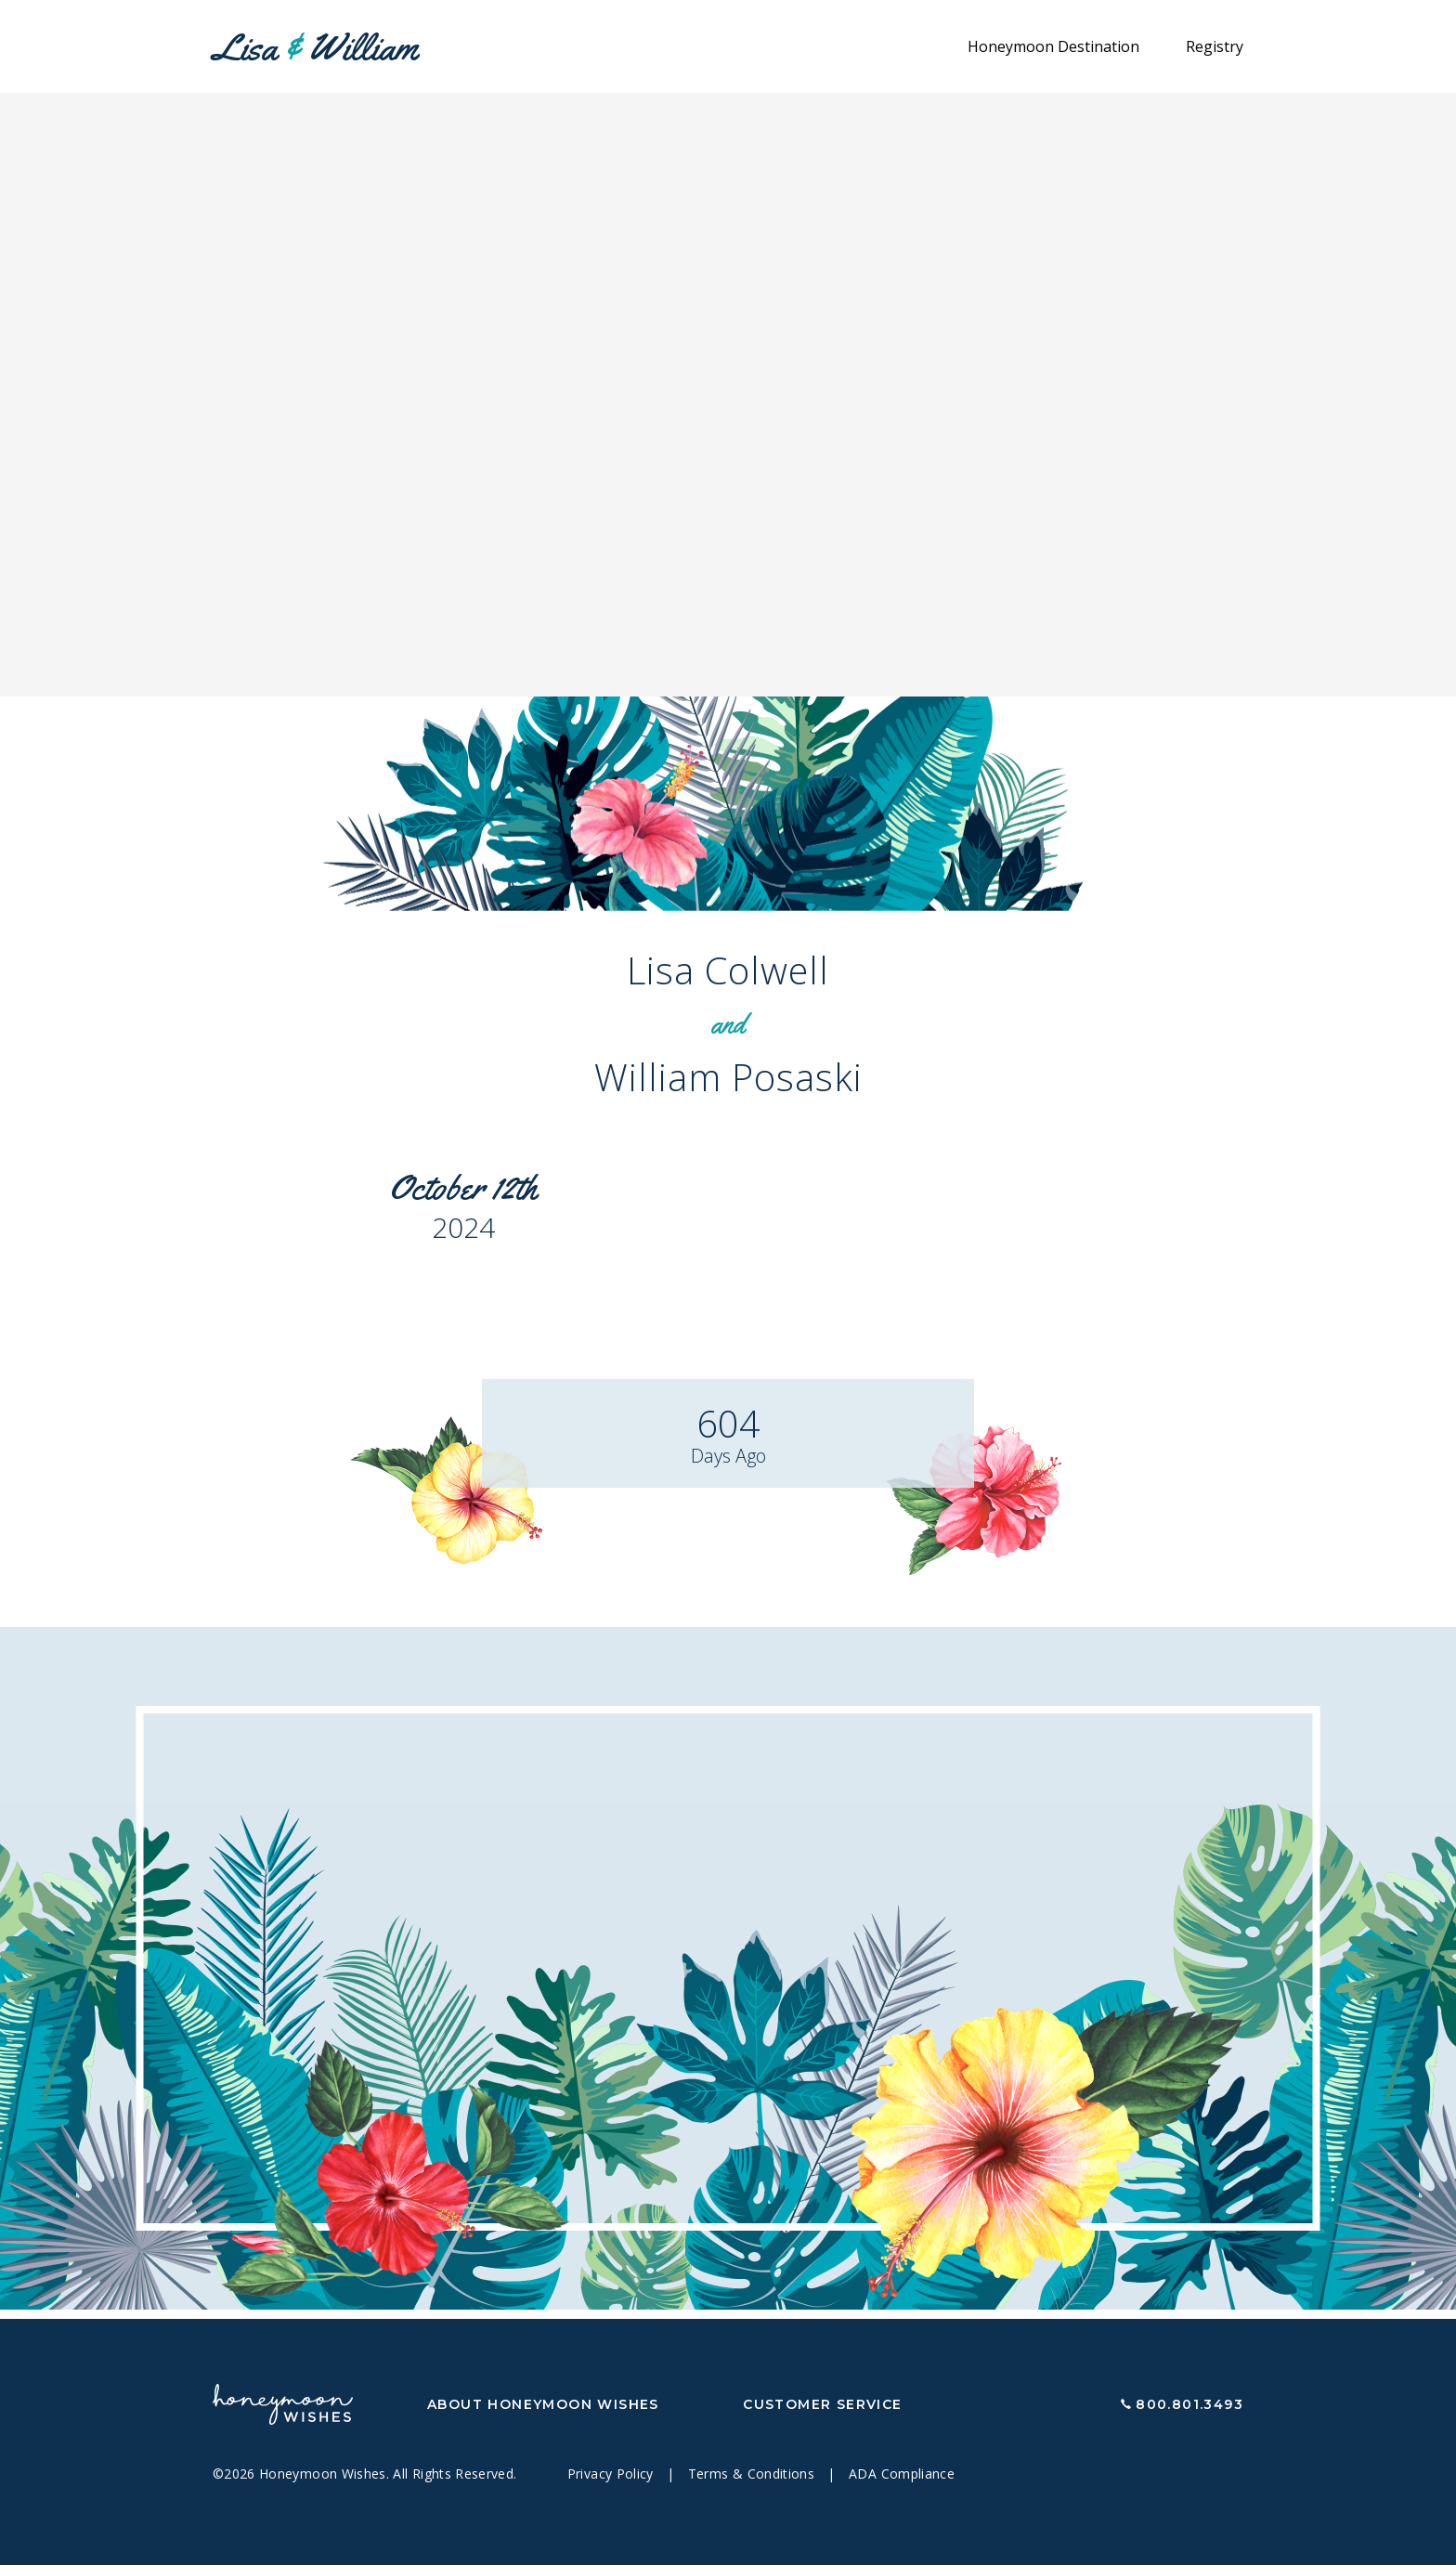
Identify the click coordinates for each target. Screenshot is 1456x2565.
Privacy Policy (612, 2473)
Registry (1214, 46)
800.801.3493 (1189, 2404)
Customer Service (822, 2404)
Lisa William (315, 47)
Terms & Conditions (753, 2473)
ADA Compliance (902, 2473)
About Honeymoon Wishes (543, 2404)
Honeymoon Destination (1053, 46)
